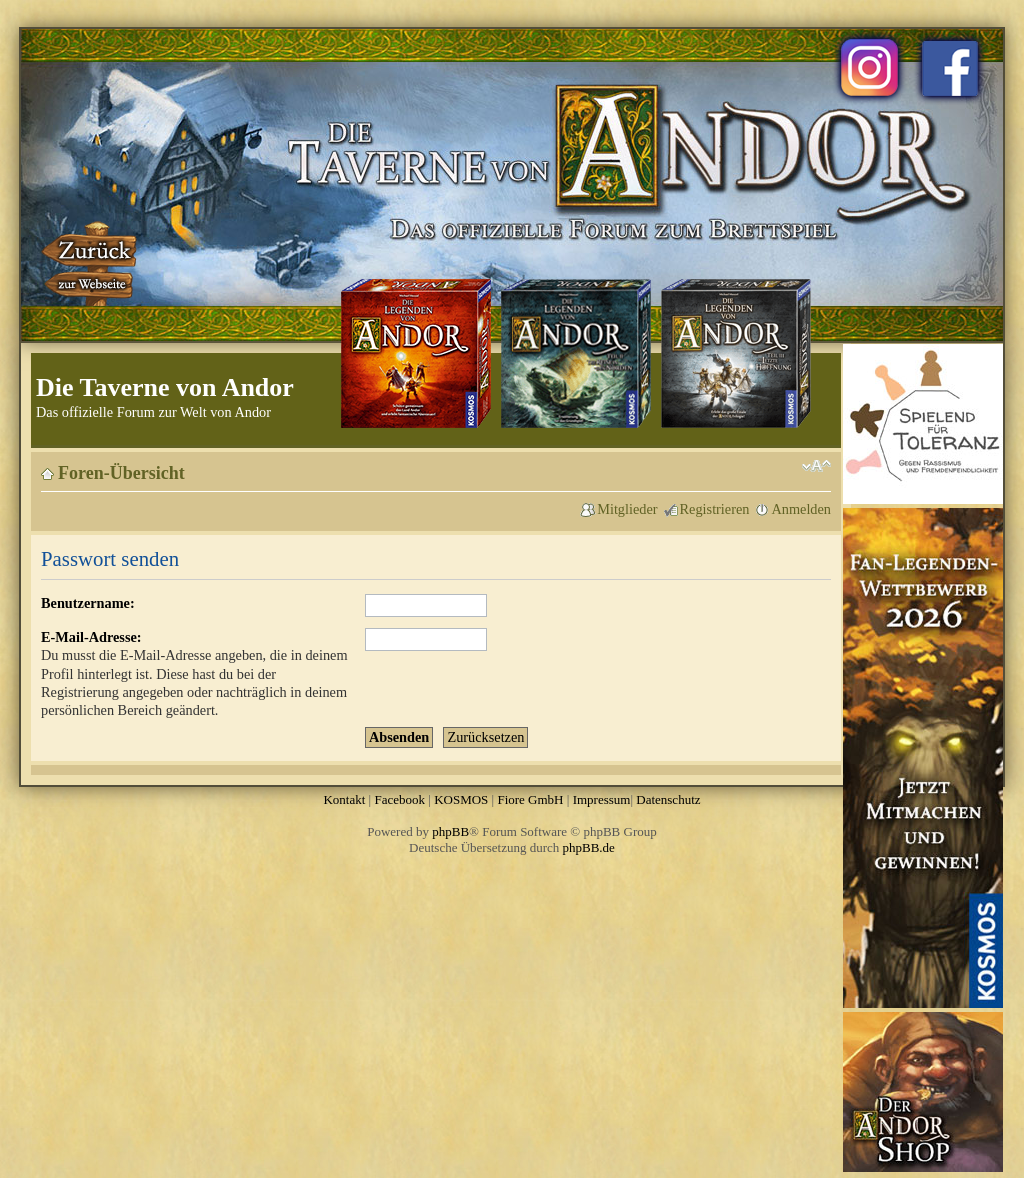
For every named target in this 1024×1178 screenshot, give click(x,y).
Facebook (399, 799)
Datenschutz (668, 799)
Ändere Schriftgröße (816, 466)
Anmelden (801, 509)
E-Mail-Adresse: (91, 637)
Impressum (602, 799)
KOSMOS (461, 799)
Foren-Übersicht (121, 473)
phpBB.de (589, 847)
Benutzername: (88, 603)
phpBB (450, 831)
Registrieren (715, 509)
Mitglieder (627, 509)
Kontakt (344, 799)
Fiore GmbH (530, 799)
